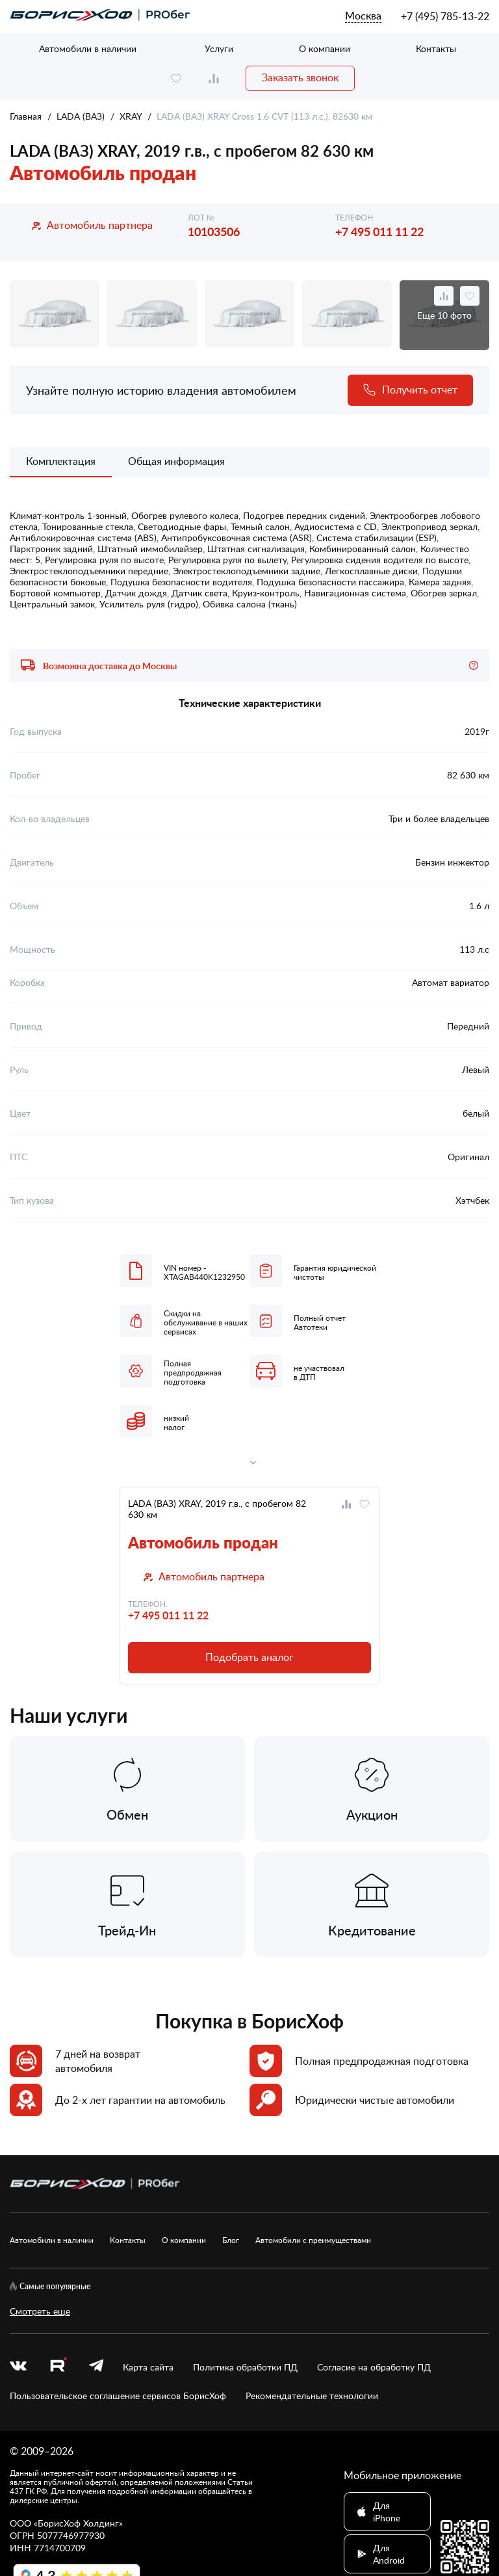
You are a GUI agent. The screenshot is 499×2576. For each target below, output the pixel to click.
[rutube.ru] (58, 2367)
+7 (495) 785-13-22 (445, 16)
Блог (230, 2240)
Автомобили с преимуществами (313, 2240)
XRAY (131, 116)
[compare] (214, 78)
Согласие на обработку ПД (374, 2367)
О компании (324, 48)
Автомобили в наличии (87, 48)
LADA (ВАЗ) (81, 116)
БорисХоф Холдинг (78, 2523)
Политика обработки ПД (245, 2367)
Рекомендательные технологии (312, 2395)
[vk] (18, 2367)
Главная (26, 116)
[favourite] (176, 78)
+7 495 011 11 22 (379, 231)
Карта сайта (148, 2367)
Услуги (219, 48)
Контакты (436, 48)
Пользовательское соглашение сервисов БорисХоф (118, 2395)
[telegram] (96, 2366)
